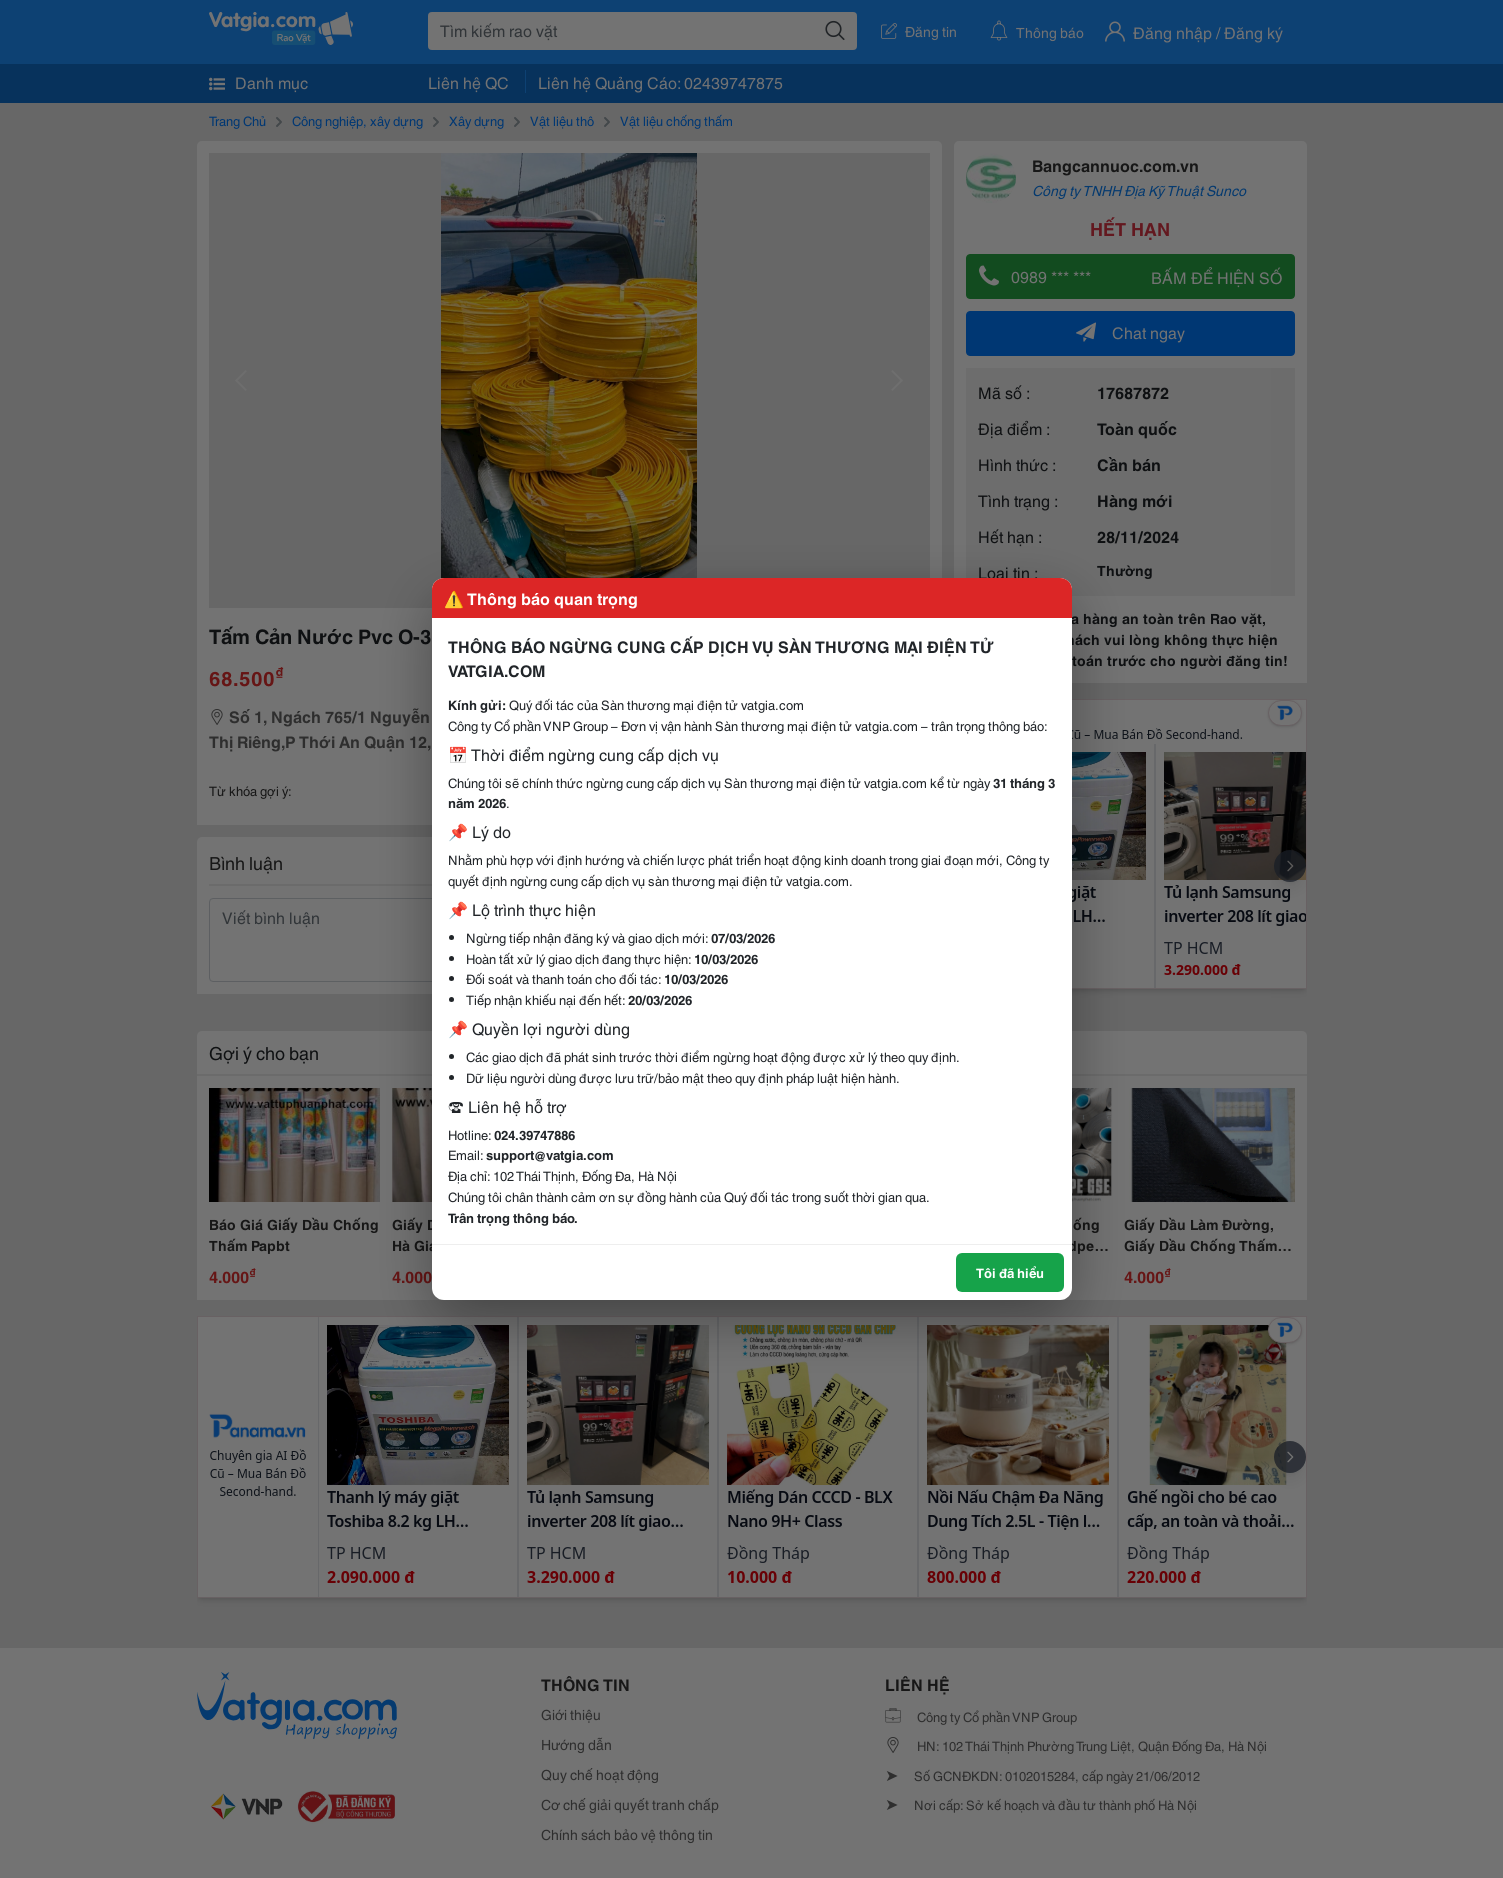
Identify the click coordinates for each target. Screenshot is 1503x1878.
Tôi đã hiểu (1010, 1272)
